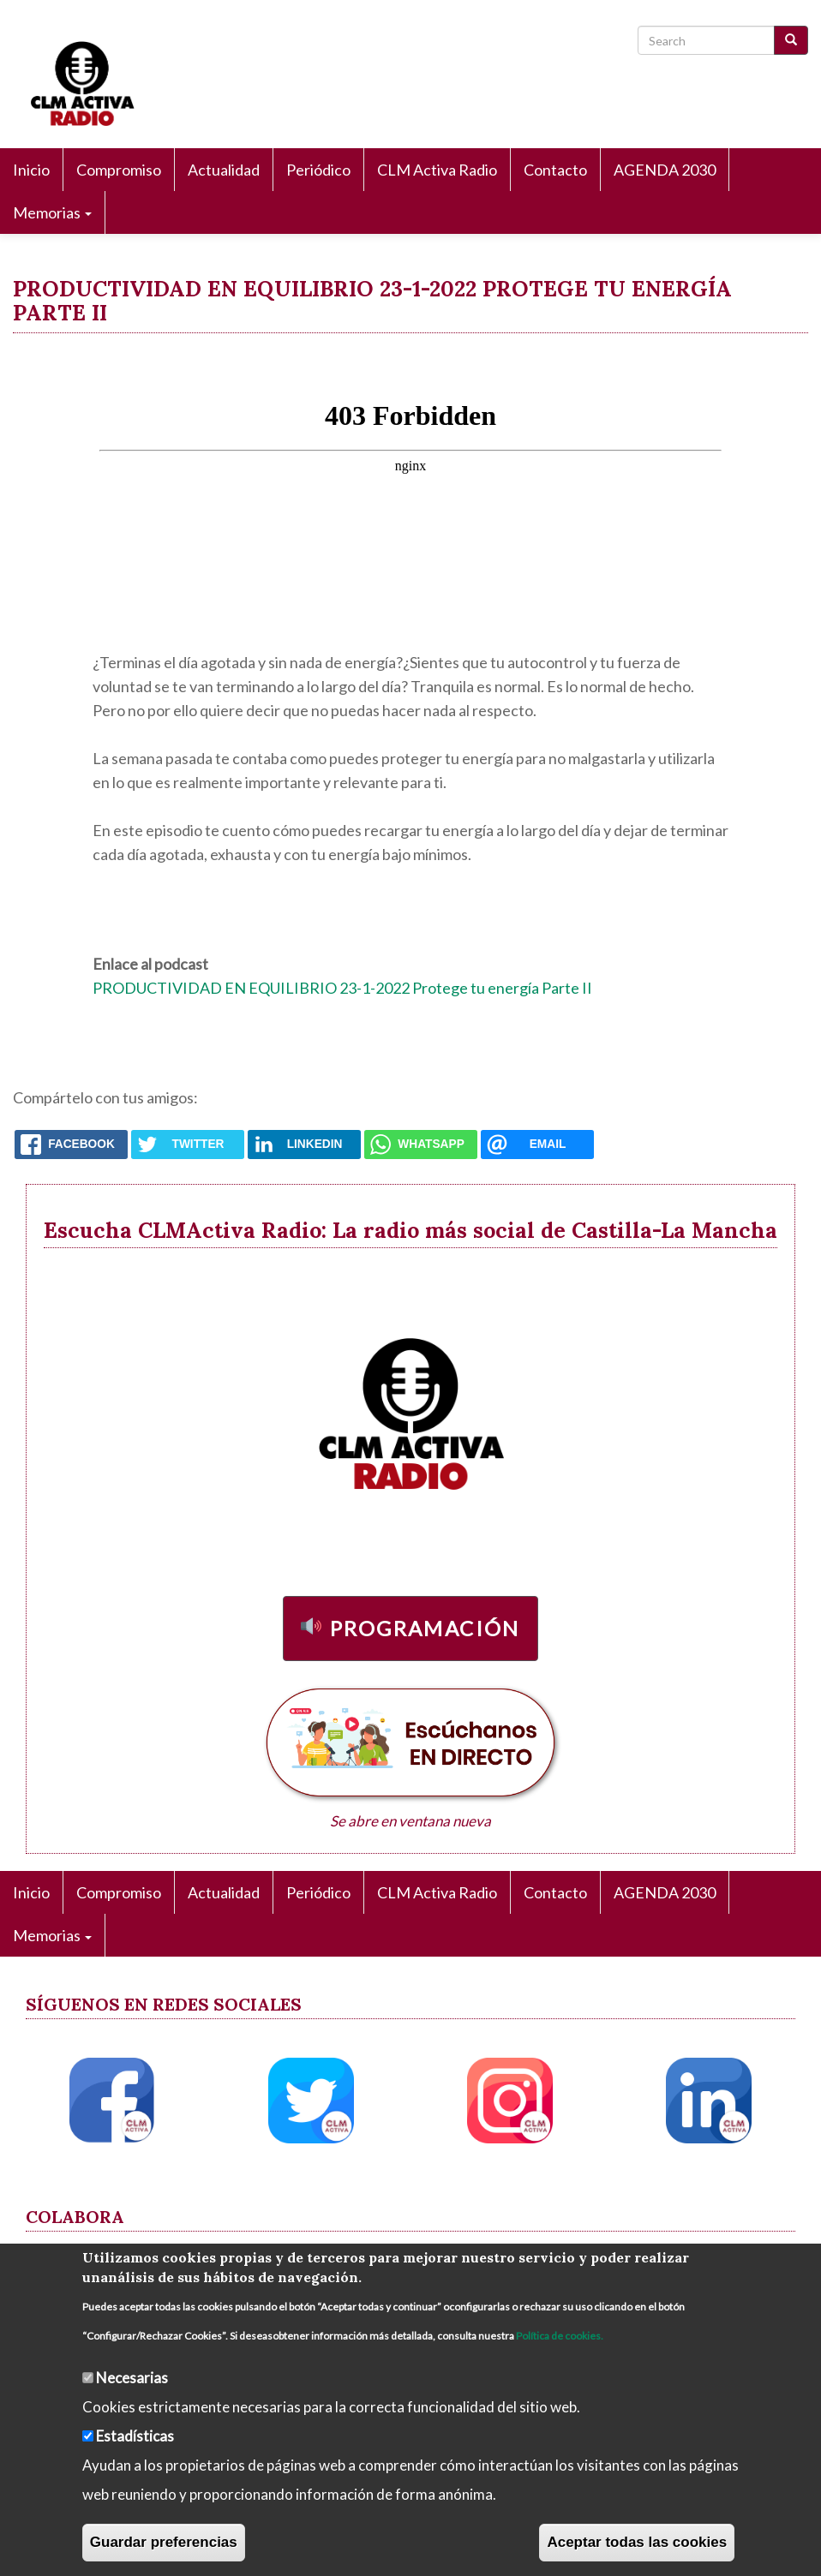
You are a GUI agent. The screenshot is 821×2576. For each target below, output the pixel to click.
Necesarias (132, 2378)
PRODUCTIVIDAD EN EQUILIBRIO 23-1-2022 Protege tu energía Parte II (342, 987)
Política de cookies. (559, 2335)
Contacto (555, 169)
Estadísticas (135, 2436)
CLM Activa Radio (437, 169)
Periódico (318, 169)
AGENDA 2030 (665, 169)
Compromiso (118, 169)
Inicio (31, 169)
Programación (425, 1628)
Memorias (52, 212)
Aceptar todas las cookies (637, 2542)
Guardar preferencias (163, 2542)
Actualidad (224, 169)
